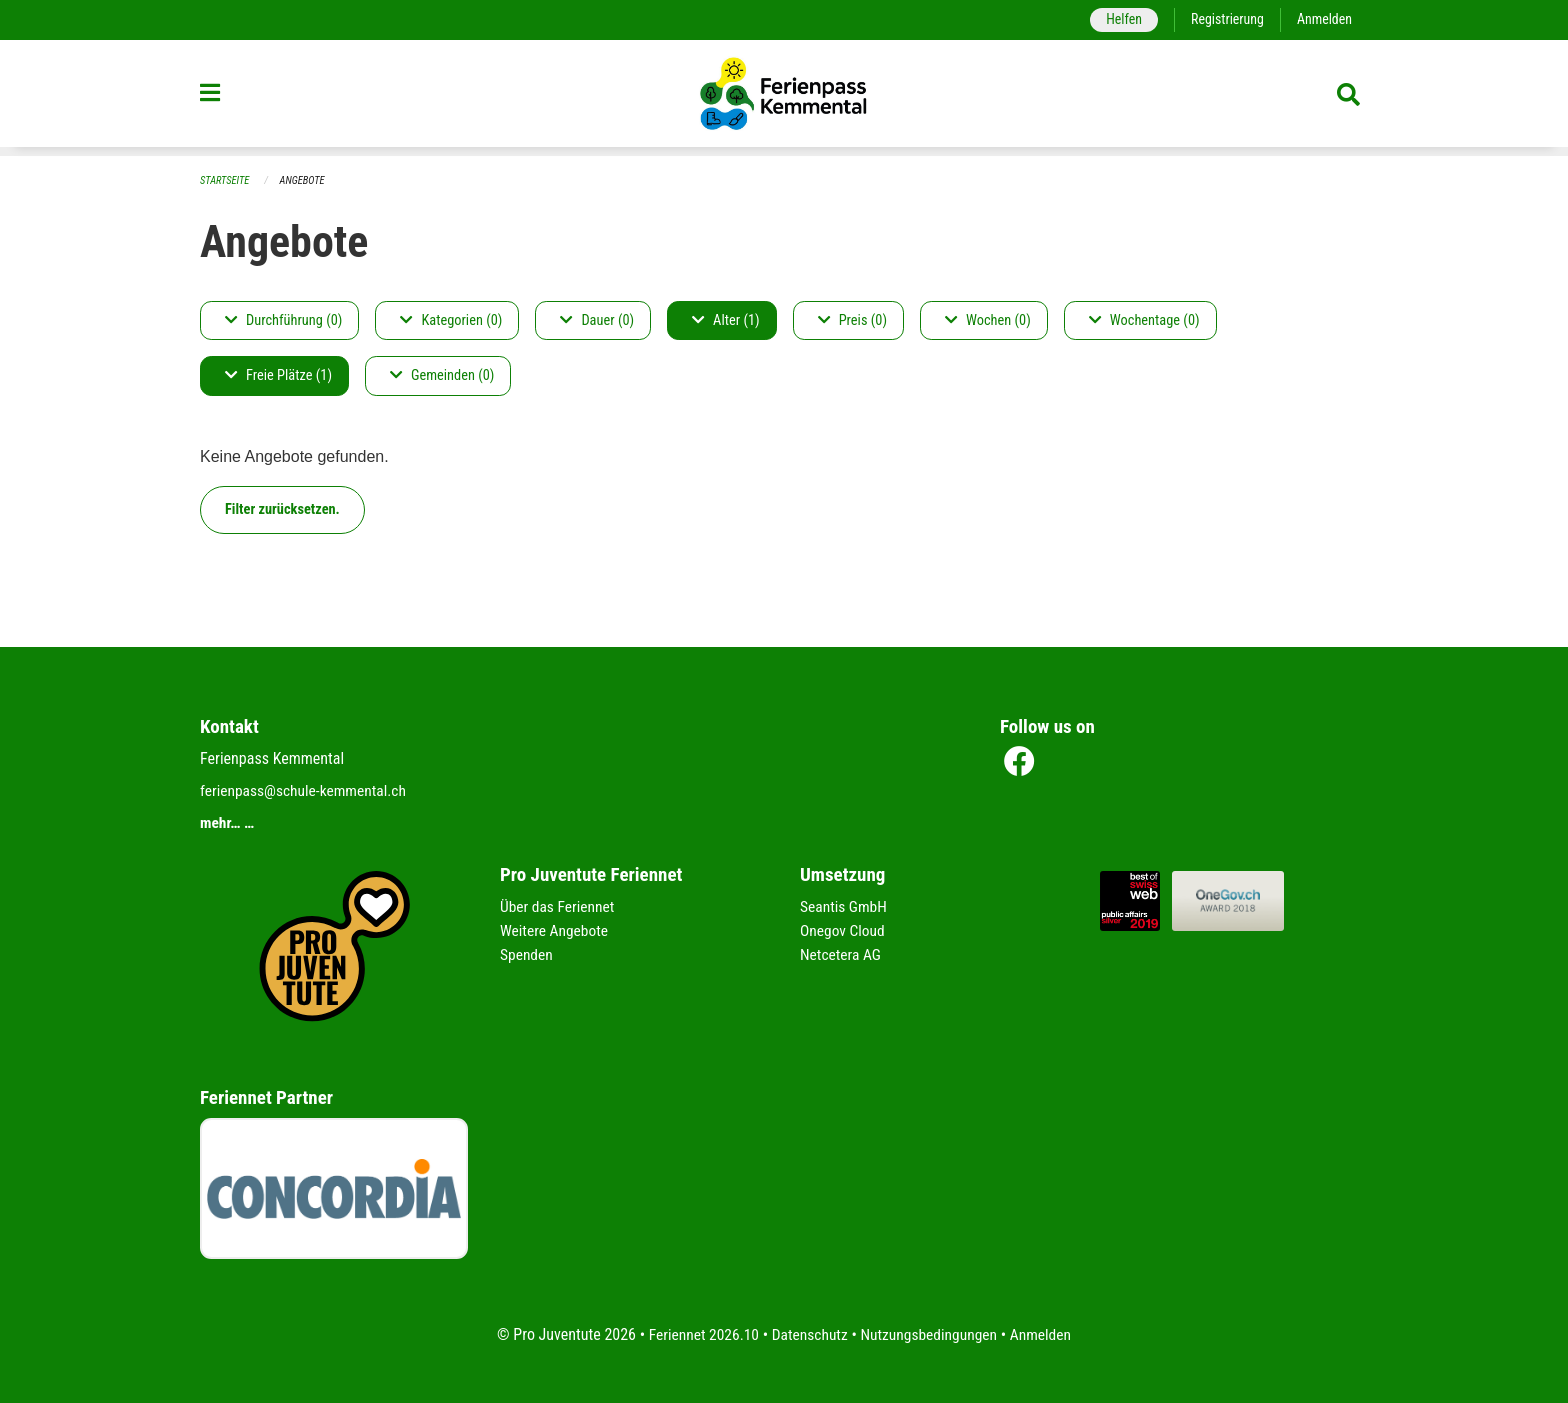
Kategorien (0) (451, 320)
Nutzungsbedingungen (930, 1334)
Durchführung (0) (283, 320)
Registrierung (1224, 19)
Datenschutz (808, 1334)
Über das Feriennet (559, 906)
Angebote (305, 180)
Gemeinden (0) (442, 376)
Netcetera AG (842, 954)
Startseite (226, 180)
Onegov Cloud (844, 930)
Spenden (527, 954)
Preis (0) (852, 320)
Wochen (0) (988, 320)
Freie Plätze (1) (278, 376)
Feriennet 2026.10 (699, 1334)
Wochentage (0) (1144, 320)
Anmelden (1323, 19)
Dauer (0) (597, 320)
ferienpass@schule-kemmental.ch (306, 790)
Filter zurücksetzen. (282, 509)
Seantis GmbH (845, 906)
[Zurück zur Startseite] (784, 98)
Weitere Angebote (556, 930)
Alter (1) (726, 320)
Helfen (1118, 19)
